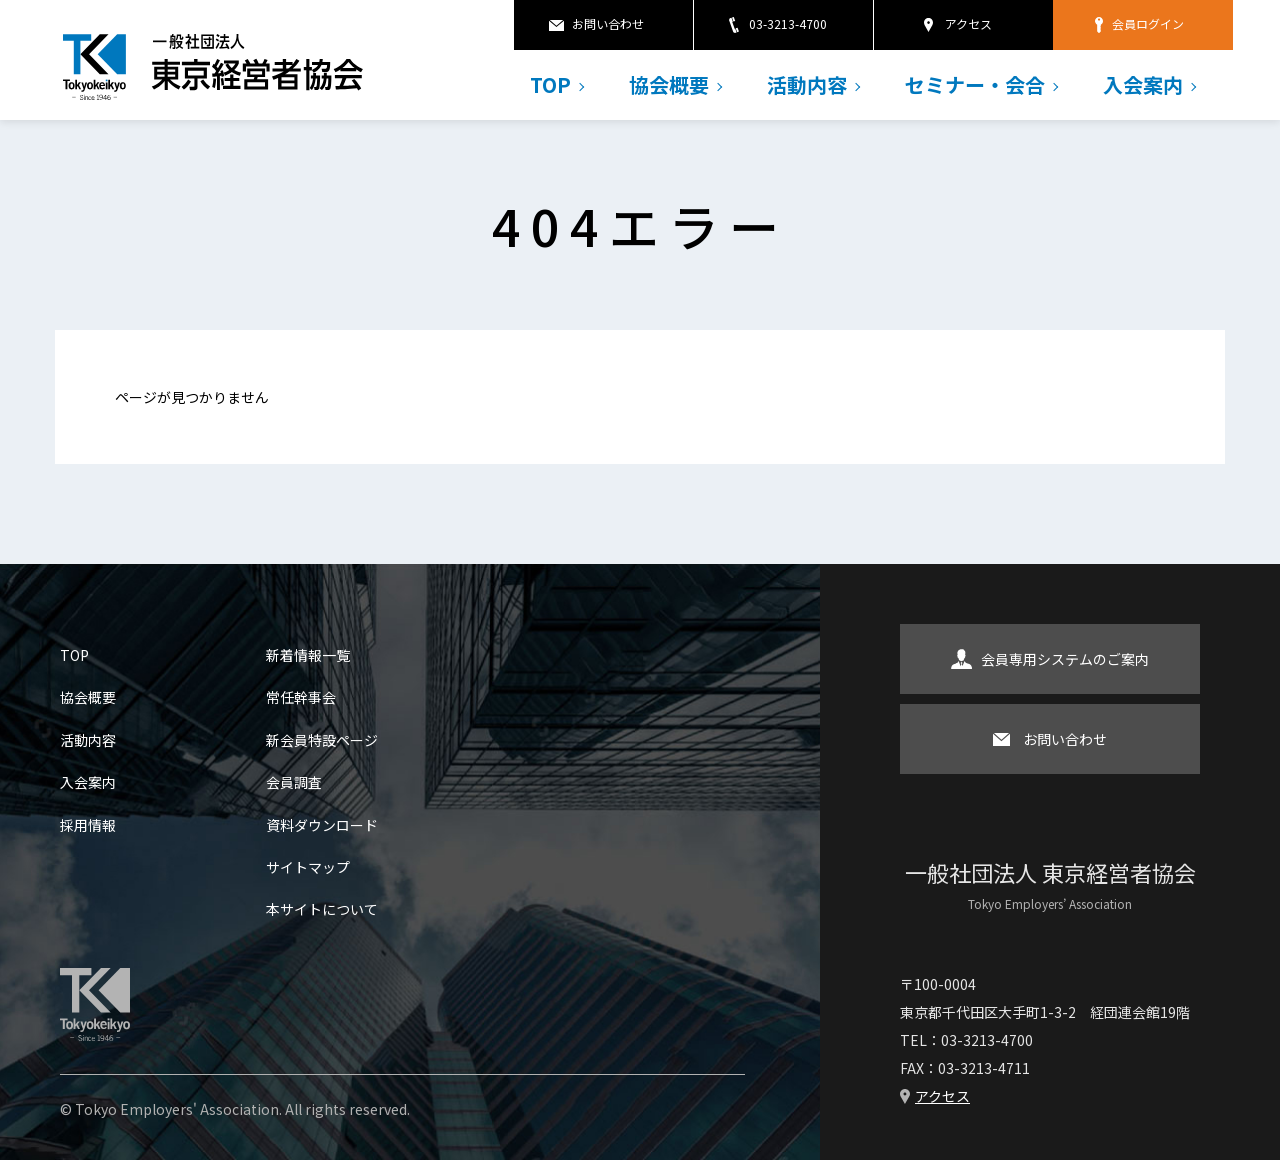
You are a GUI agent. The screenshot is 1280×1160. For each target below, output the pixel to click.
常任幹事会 (301, 697)
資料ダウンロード (322, 825)
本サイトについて (322, 909)
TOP (550, 84)
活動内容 (807, 84)
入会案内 (1143, 84)
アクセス (968, 23)
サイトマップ (308, 867)
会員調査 (294, 782)
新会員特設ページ (322, 740)
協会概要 (669, 84)
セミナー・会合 (975, 84)
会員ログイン (1148, 23)
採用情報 (88, 825)
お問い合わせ (608, 23)
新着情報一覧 (308, 655)
